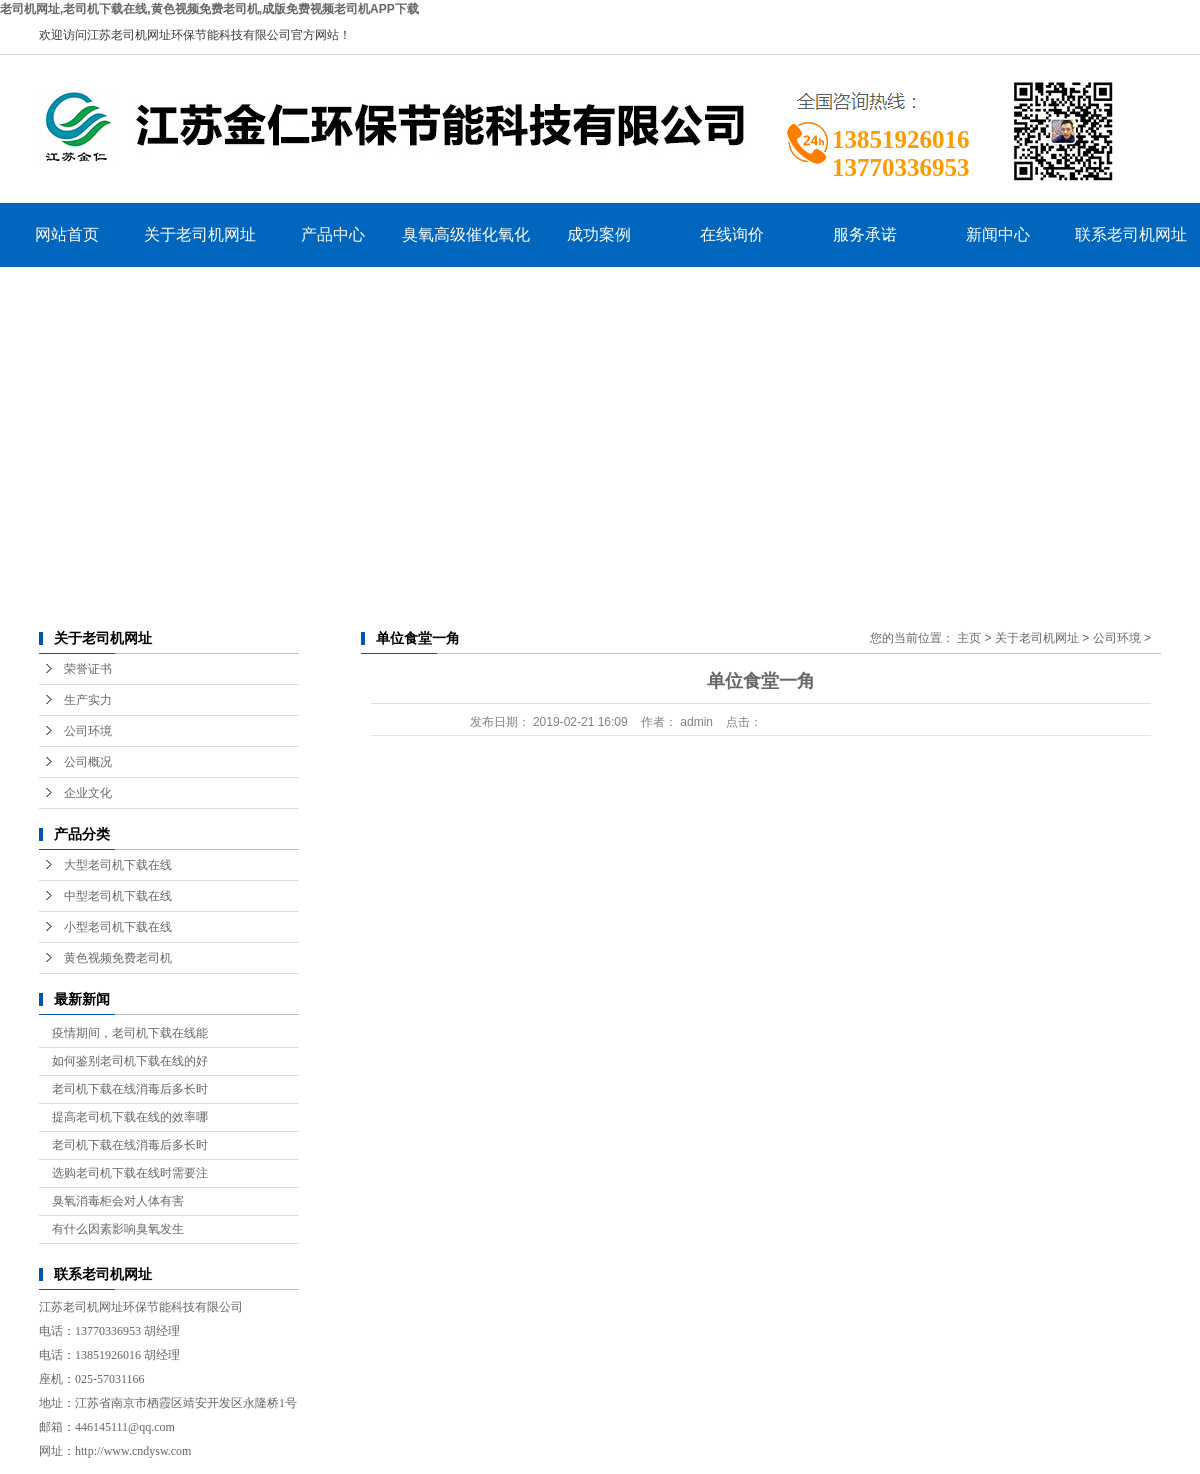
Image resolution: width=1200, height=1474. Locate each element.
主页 (969, 638)
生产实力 (88, 700)
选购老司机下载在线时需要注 (130, 1173)
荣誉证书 (88, 669)
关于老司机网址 (200, 234)
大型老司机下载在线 (118, 865)
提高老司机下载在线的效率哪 (130, 1117)
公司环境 (88, 731)
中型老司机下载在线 (118, 896)
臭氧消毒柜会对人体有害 (118, 1201)
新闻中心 (998, 234)
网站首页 (67, 234)
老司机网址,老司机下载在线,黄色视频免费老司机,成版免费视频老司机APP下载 (209, 9)
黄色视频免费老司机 (118, 958)
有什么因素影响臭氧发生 (118, 1229)
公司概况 (88, 762)
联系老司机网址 (1131, 234)
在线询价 (732, 234)
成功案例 (599, 234)
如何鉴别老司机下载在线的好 (130, 1061)
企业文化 (88, 793)
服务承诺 (865, 234)
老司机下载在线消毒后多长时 (130, 1089)
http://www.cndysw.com (133, 1451)
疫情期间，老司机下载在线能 (130, 1033)
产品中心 (333, 234)
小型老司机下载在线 (118, 927)
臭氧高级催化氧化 (466, 234)
